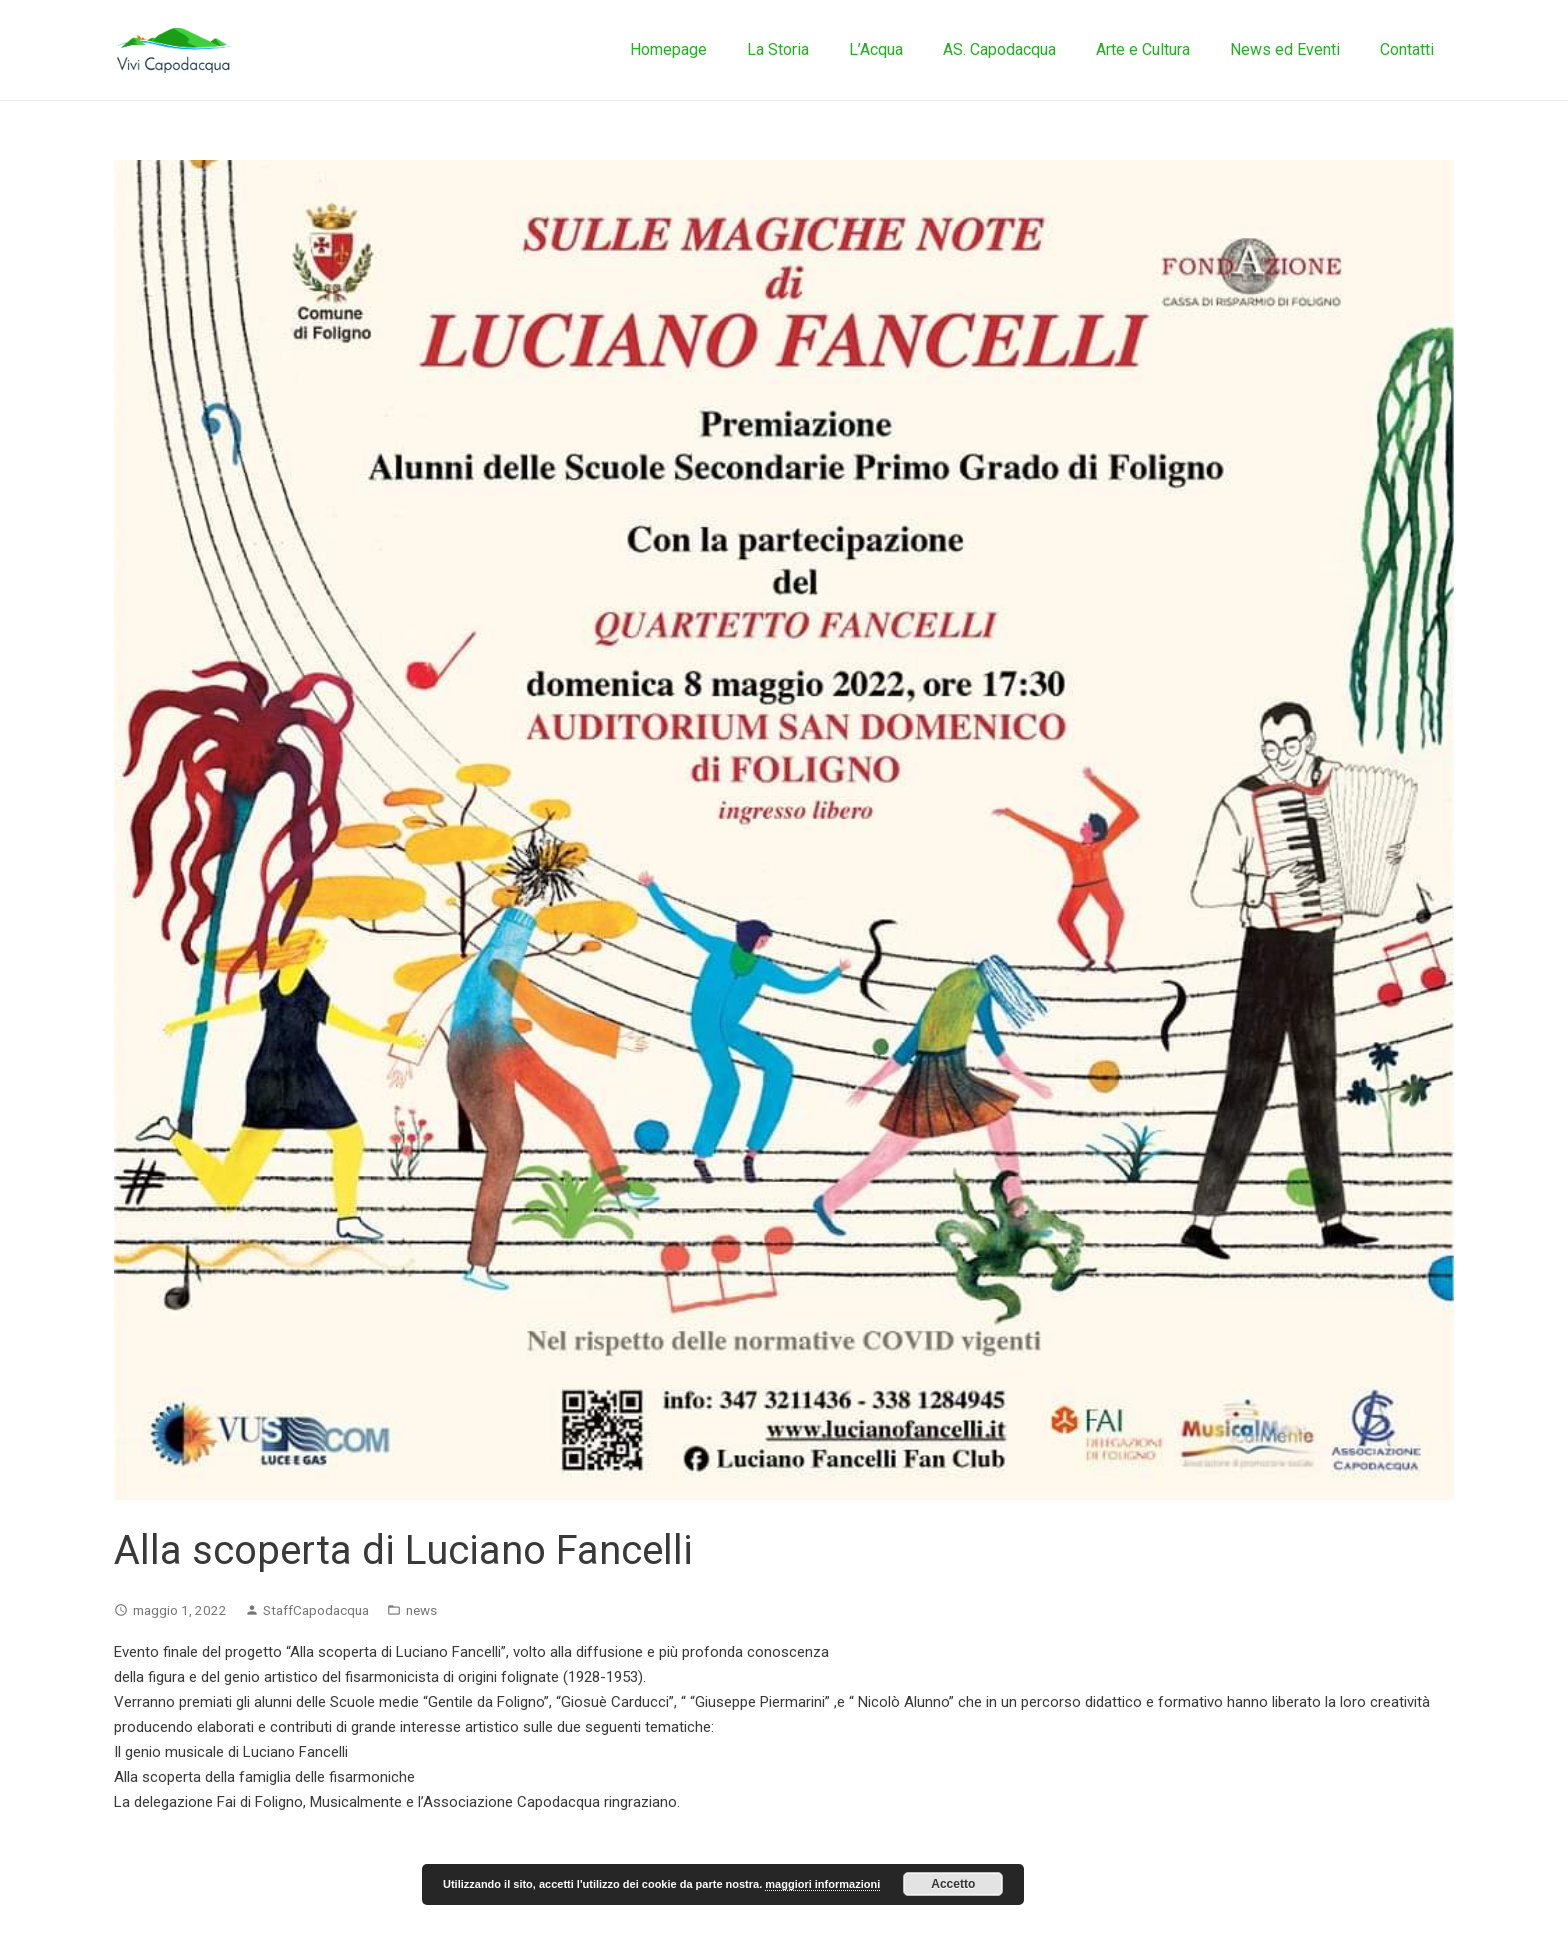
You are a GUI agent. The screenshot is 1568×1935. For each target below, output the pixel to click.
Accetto (953, 1884)
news (421, 1610)
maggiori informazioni (822, 1884)
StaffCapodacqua (316, 1610)
